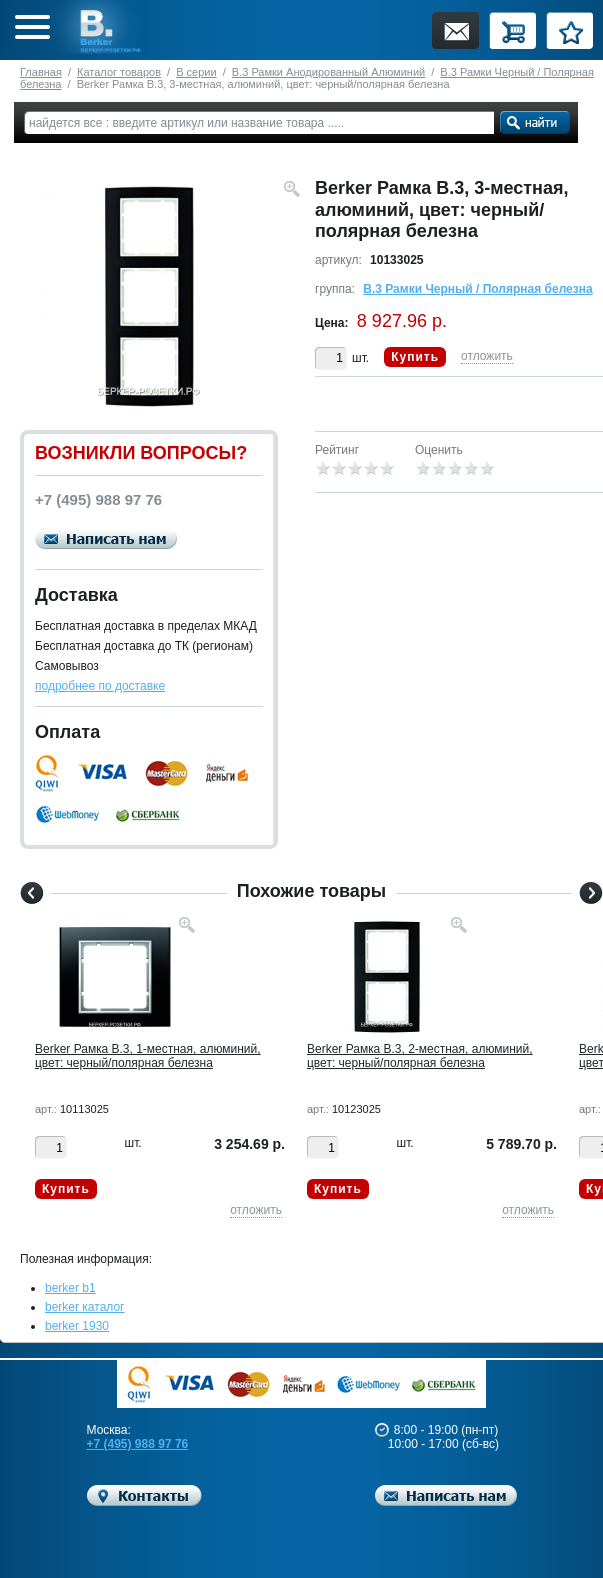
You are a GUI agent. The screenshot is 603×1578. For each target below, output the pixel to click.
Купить (415, 357)
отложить (487, 356)
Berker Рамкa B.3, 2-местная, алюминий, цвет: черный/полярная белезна (420, 1056)
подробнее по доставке (100, 686)
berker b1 (70, 1288)
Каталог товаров (119, 72)
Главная (41, 72)
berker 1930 (77, 1326)
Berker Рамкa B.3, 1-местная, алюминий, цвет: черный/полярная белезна (148, 1056)
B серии (196, 72)
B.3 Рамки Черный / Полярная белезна (477, 289)
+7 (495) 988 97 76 (138, 1444)
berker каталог (85, 1307)
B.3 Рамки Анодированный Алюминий (328, 72)
